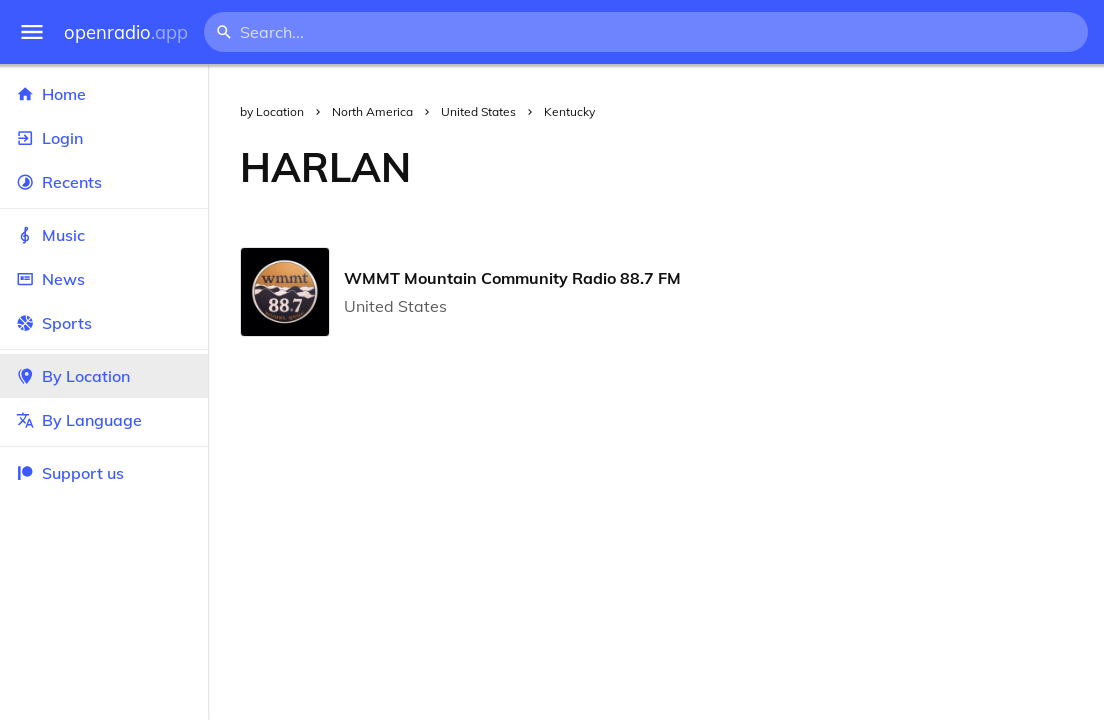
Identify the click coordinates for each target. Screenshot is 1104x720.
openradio (126, 32)
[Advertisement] (773, 167)
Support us (70, 473)
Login (104, 138)
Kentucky (569, 111)
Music (104, 235)
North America (372, 111)
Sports (104, 323)
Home (104, 94)
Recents (104, 182)
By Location (104, 376)
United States (478, 111)
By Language (104, 420)
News (104, 279)
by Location (272, 111)
